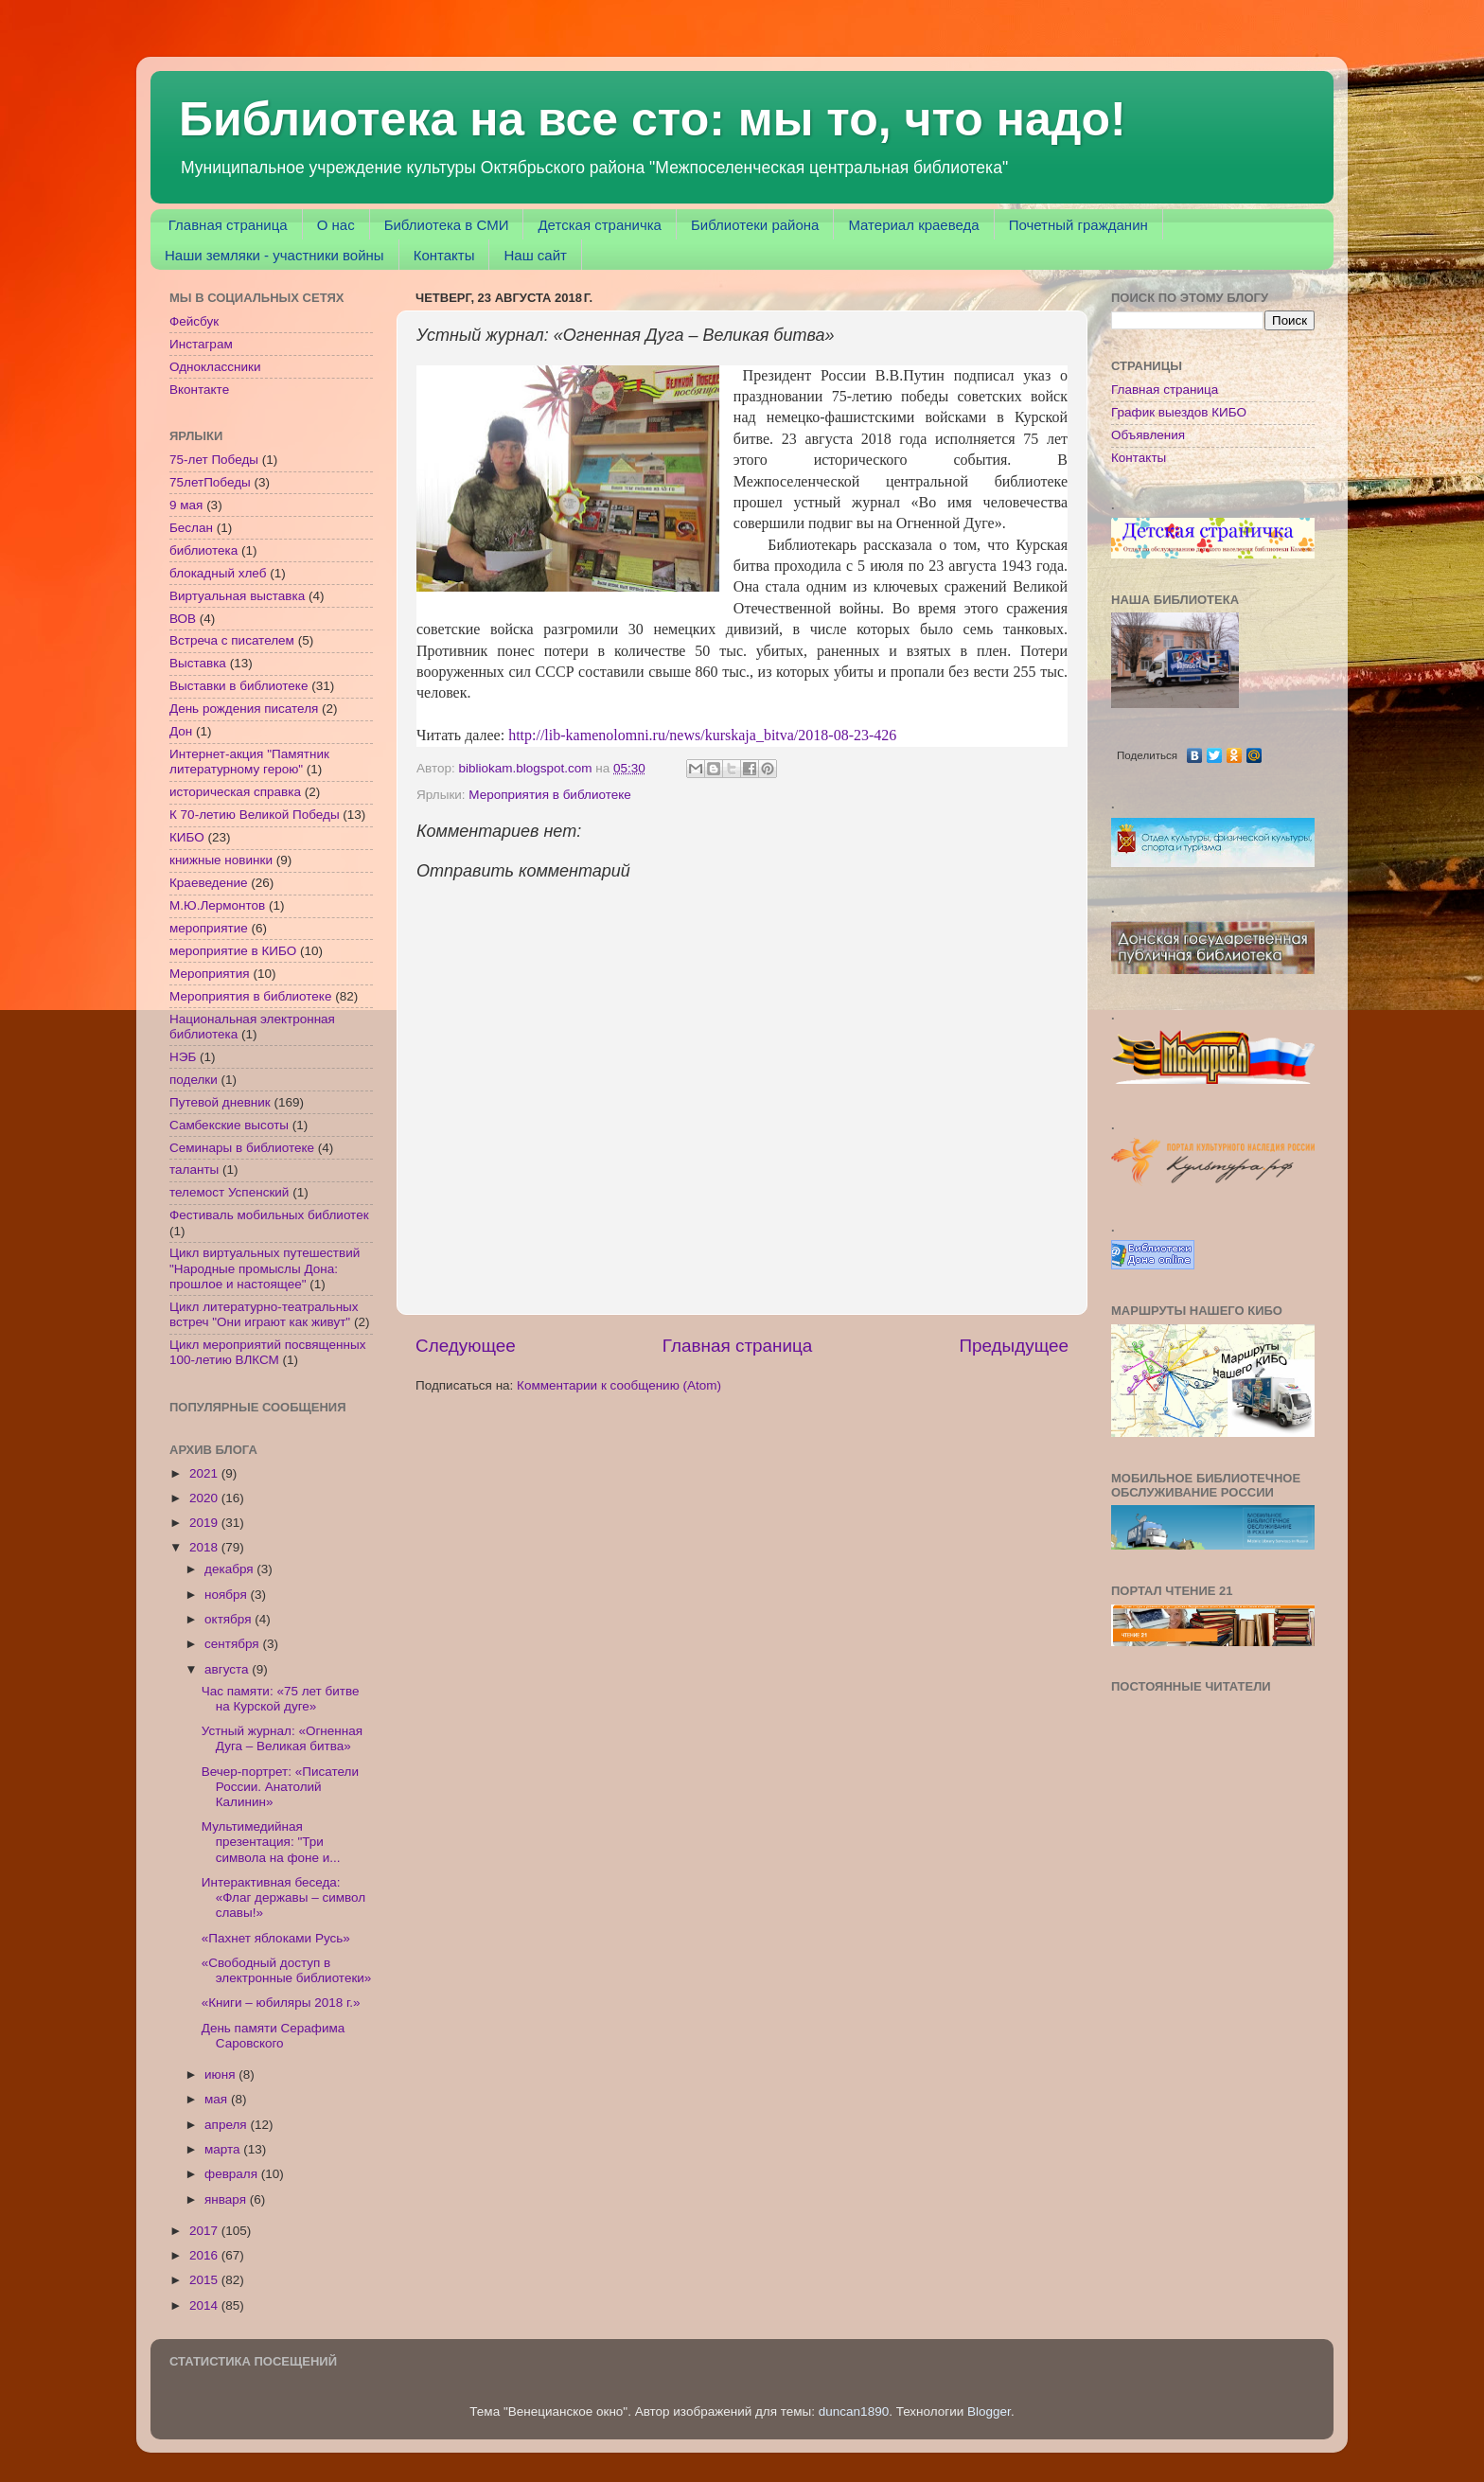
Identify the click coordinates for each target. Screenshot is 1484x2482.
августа (228, 1669)
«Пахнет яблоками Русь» (276, 1938)
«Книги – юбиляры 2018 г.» (281, 2002)
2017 (205, 2231)
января (227, 2199)
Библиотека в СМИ (446, 225)
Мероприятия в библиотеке (549, 795)
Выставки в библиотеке (238, 686)
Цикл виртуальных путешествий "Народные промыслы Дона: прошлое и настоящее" (264, 1268)
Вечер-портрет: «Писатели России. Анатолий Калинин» (280, 1786)
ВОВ (182, 619)
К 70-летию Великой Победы (254, 814)
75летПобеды (210, 482)
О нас (336, 225)
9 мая (186, 505)
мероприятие (208, 928)
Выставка (197, 663)
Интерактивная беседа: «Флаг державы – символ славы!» (283, 1897)
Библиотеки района (755, 225)
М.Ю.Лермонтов (217, 905)
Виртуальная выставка (237, 596)
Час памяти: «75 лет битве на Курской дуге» (281, 1698)
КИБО (186, 837)
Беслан (191, 528)
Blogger (989, 2411)
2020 (205, 1498)
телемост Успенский (229, 1192)
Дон (180, 731)
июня (221, 2074)
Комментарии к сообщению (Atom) (619, 1385)
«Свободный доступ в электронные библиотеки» (287, 1970)
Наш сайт (535, 255)
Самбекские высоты (229, 1125)
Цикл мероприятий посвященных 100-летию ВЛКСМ (267, 1352)
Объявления (1148, 435)
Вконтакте (199, 389)
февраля (232, 2174)
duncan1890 (854, 2411)
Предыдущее (1014, 1346)
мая (217, 2099)
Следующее (465, 1346)
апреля (227, 2125)
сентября (233, 1644)
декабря (230, 1569)
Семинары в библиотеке (241, 1148)
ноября (227, 1594)
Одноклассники (214, 367)
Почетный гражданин (1078, 225)
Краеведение (208, 883)
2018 (205, 1547)
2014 (205, 2305)
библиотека (203, 550)
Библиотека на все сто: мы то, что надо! (652, 119)
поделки (193, 1080)
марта (223, 2149)
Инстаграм (201, 344)
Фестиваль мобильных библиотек (269, 1215)
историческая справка (235, 792)
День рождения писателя (243, 708)
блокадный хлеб (217, 573)
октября (229, 1619)
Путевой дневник (220, 1102)
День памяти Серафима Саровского (273, 2035)
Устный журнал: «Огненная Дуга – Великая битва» (282, 1738)
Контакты (444, 255)
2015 (205, 2280)
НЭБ (182, 1057)
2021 (205, 1473)
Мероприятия (209, 973)
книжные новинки (221, 860)
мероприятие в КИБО (232, 951)
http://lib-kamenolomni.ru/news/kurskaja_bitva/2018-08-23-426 (702, 735)
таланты (194, 1169)
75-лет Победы (213, 459)
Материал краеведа (913, 225)
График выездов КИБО (1178, 412)
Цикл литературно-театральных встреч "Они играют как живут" (264, 1314)
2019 (205, 1523)
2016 (205, 2255)
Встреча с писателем (231, 640)
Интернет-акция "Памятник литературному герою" (249, 761)
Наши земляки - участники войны (274, 255)
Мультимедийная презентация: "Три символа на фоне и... (271, 1841)
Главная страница (228, 225)
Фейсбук (194, 321)
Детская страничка (600, 225)
